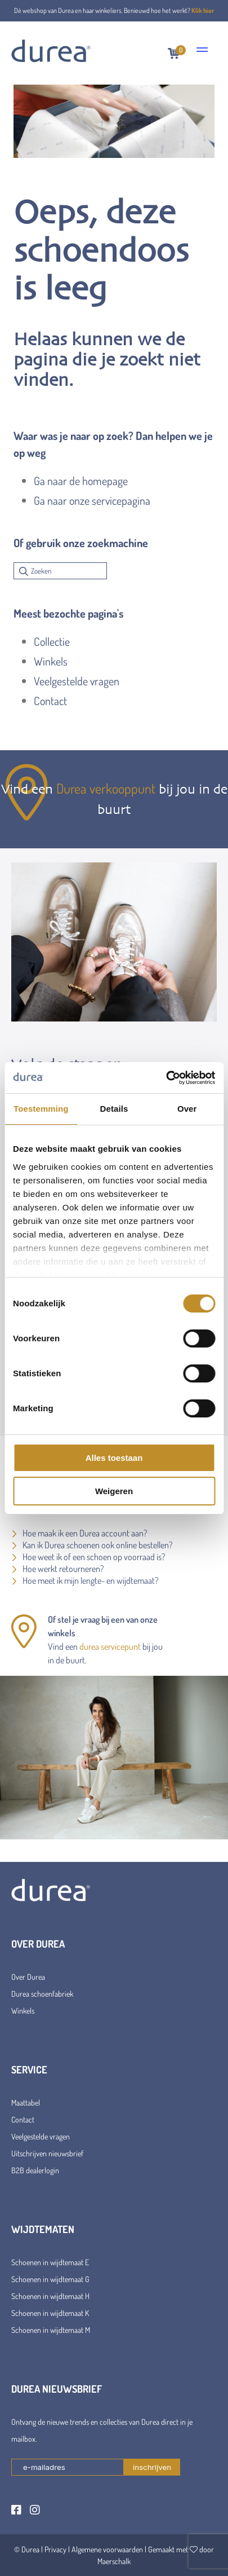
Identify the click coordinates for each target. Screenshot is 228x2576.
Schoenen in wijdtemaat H (50, 2296)
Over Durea (28, 1976)
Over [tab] (187, 1108)
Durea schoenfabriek (42, 1993)
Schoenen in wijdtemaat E (50, 2262)
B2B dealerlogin (35, 2170)
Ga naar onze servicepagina (92, 500)
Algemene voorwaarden (107, 2549)
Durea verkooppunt (105, 788)
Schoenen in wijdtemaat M (50, 2330)
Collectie (52, 641)
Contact (50, 700)
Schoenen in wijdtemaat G (50, 2279)
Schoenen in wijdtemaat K (50, 2313)
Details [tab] (114, 1108)
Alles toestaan (114, 1458)
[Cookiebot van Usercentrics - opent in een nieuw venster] (166, 1078)
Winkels (51, 661)
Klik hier (202, 10)
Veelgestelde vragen (76, 680)
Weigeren (114, 1491)
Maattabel (25, 2102)
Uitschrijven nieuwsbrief (47, 2153)
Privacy (55, 2549)
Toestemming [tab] (41, 1108)
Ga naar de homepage (81, 480)
